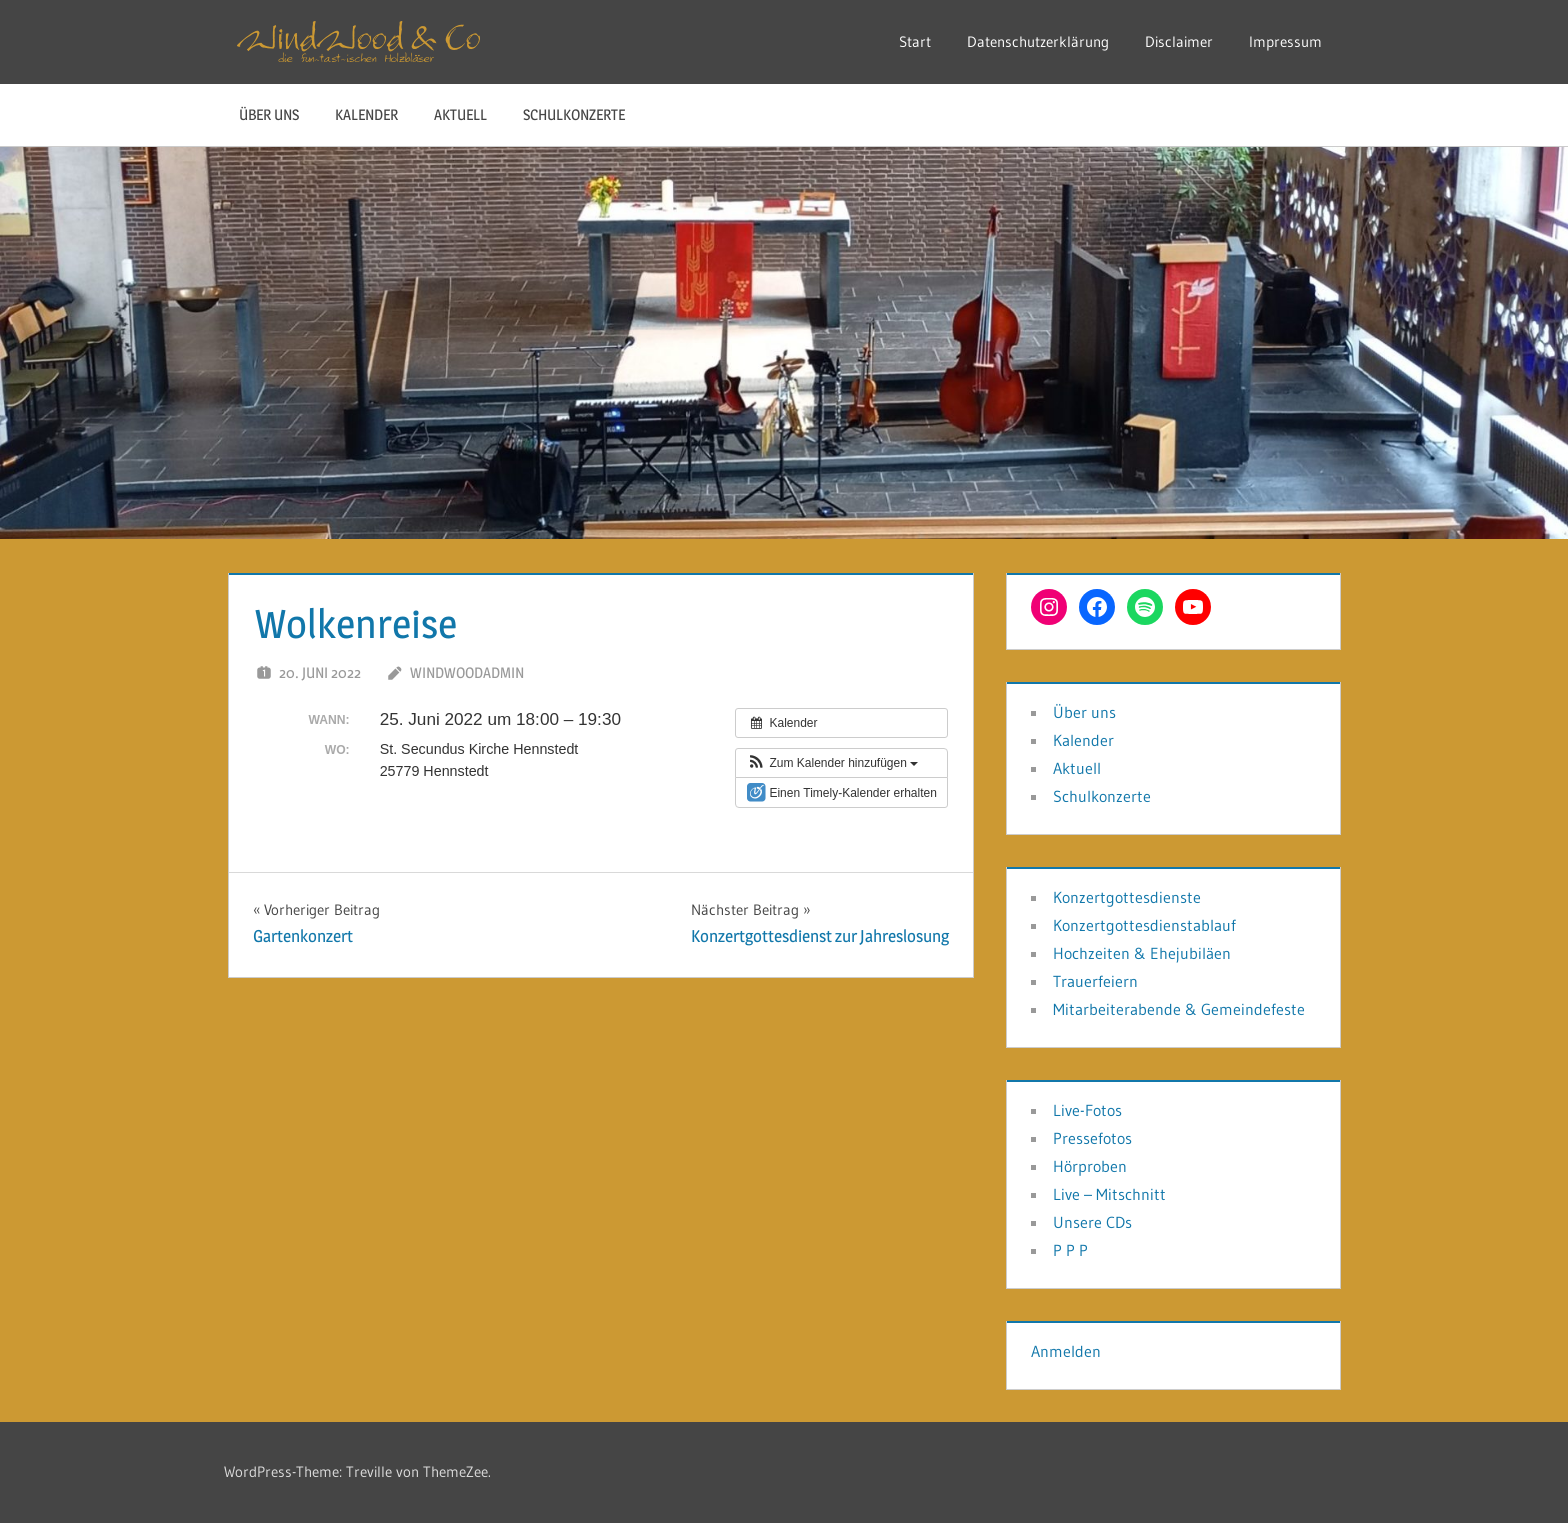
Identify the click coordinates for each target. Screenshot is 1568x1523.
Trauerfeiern (1095, 981)
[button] (832, 763)
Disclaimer (1179, 41)
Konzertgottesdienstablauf (1144, 925)
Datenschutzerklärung (1038, 41)
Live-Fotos (1087, 1110)
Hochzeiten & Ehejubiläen (1142, 953)
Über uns (269, 114)
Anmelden (1066, 1351)
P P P (1070, 1250)
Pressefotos (1092, 1138)
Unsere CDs (1092, 1222)
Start (915, 41)
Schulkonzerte (574, 114)
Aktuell (460, 114)
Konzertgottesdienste (1127, 897)
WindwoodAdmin (467, 672)
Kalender (366, 114)
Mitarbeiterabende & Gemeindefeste (1179, 1009)
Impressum (1285, 41)
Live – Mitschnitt (1109, 1194)
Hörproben (1090, 1166)
